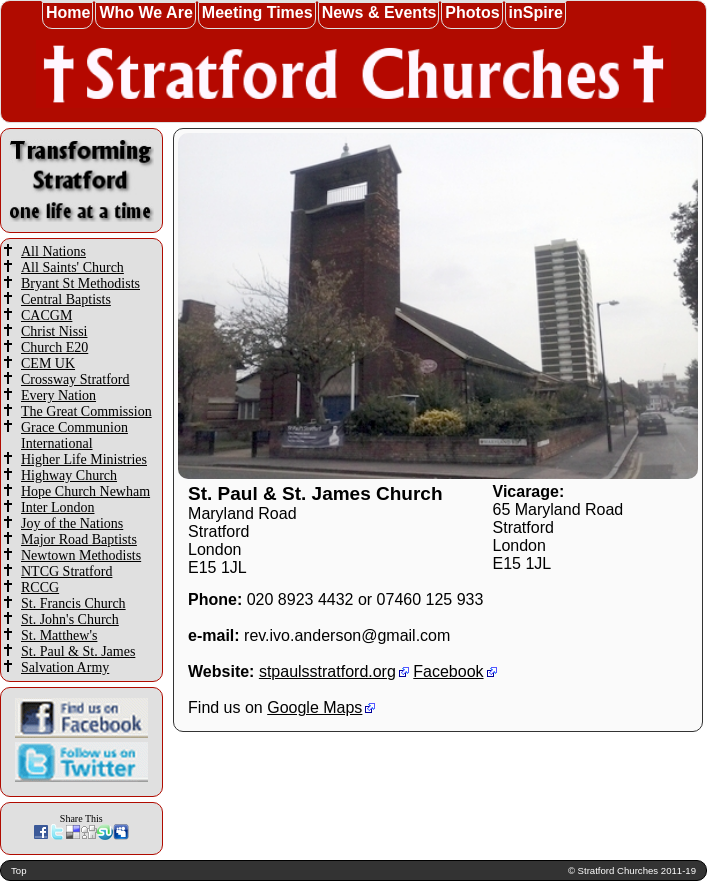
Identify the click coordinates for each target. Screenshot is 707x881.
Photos (472, 12)
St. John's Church (70, 619)
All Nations (53, 251)
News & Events (379, 12)
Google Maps (314, 707)
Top (18, 870)
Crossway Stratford (75, 379)
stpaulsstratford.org (327, 671)
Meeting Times (257, 12)
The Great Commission (86, 411)
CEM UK (48, 363)
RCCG (40, 587)
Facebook (448, 671)
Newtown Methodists (81, 555)
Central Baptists (66, 299)
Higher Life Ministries (84, 459)
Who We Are (145, 12)
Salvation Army (65, 667)
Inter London (57, 507)
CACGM (46, 315)
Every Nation (58, 395)
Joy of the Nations (72, 523)
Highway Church (69, 475)
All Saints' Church (72, 267)
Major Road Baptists (79, 539)
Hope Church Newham (85, 491)
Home (68, 12)
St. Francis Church (73, 603)
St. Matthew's (59, 635)
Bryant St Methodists (80, 283)
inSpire (536, 12)
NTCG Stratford (66, 571)
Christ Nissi (54, 331)
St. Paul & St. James (78, 651)
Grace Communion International (74, 435)
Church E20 (54, 347)
